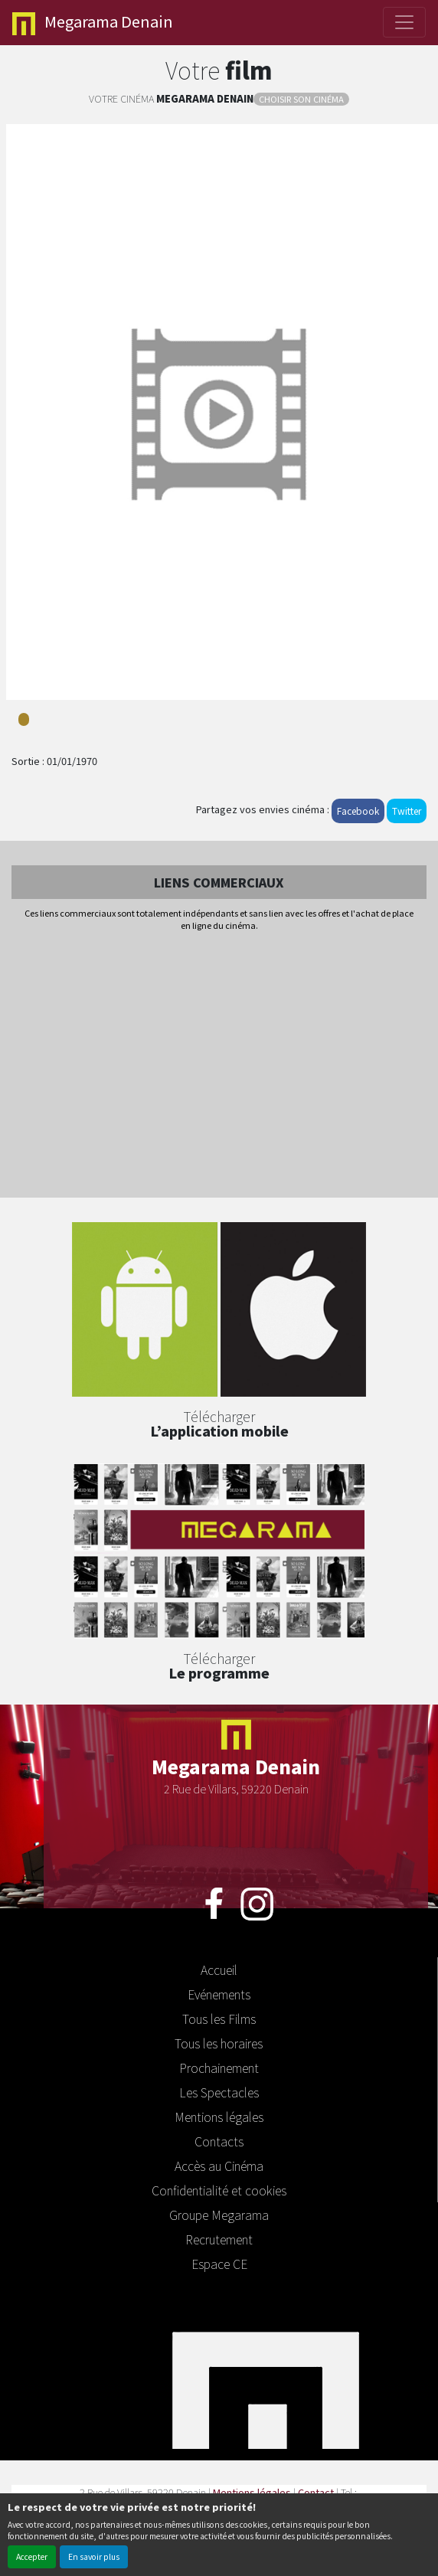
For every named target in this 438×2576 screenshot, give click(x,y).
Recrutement (219, 2239)
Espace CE (219, 2263)
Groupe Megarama (219, 2214)
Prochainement (219, 2067)
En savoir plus (93, 2556)
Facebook (358, 810)
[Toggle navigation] (404, 22)
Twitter (406, 810)
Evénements (219, 1994)
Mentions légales (219, 2116)
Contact (316, 2492)
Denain (92, 22)
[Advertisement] (219, 1066)
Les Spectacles (219, 2092)
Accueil (219, 1969)
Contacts (219, 2141)
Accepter (31, 2556)
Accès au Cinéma (219, 2165)
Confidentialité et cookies (219, 2190)
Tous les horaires (219, 2043)
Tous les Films (219, 2018)
